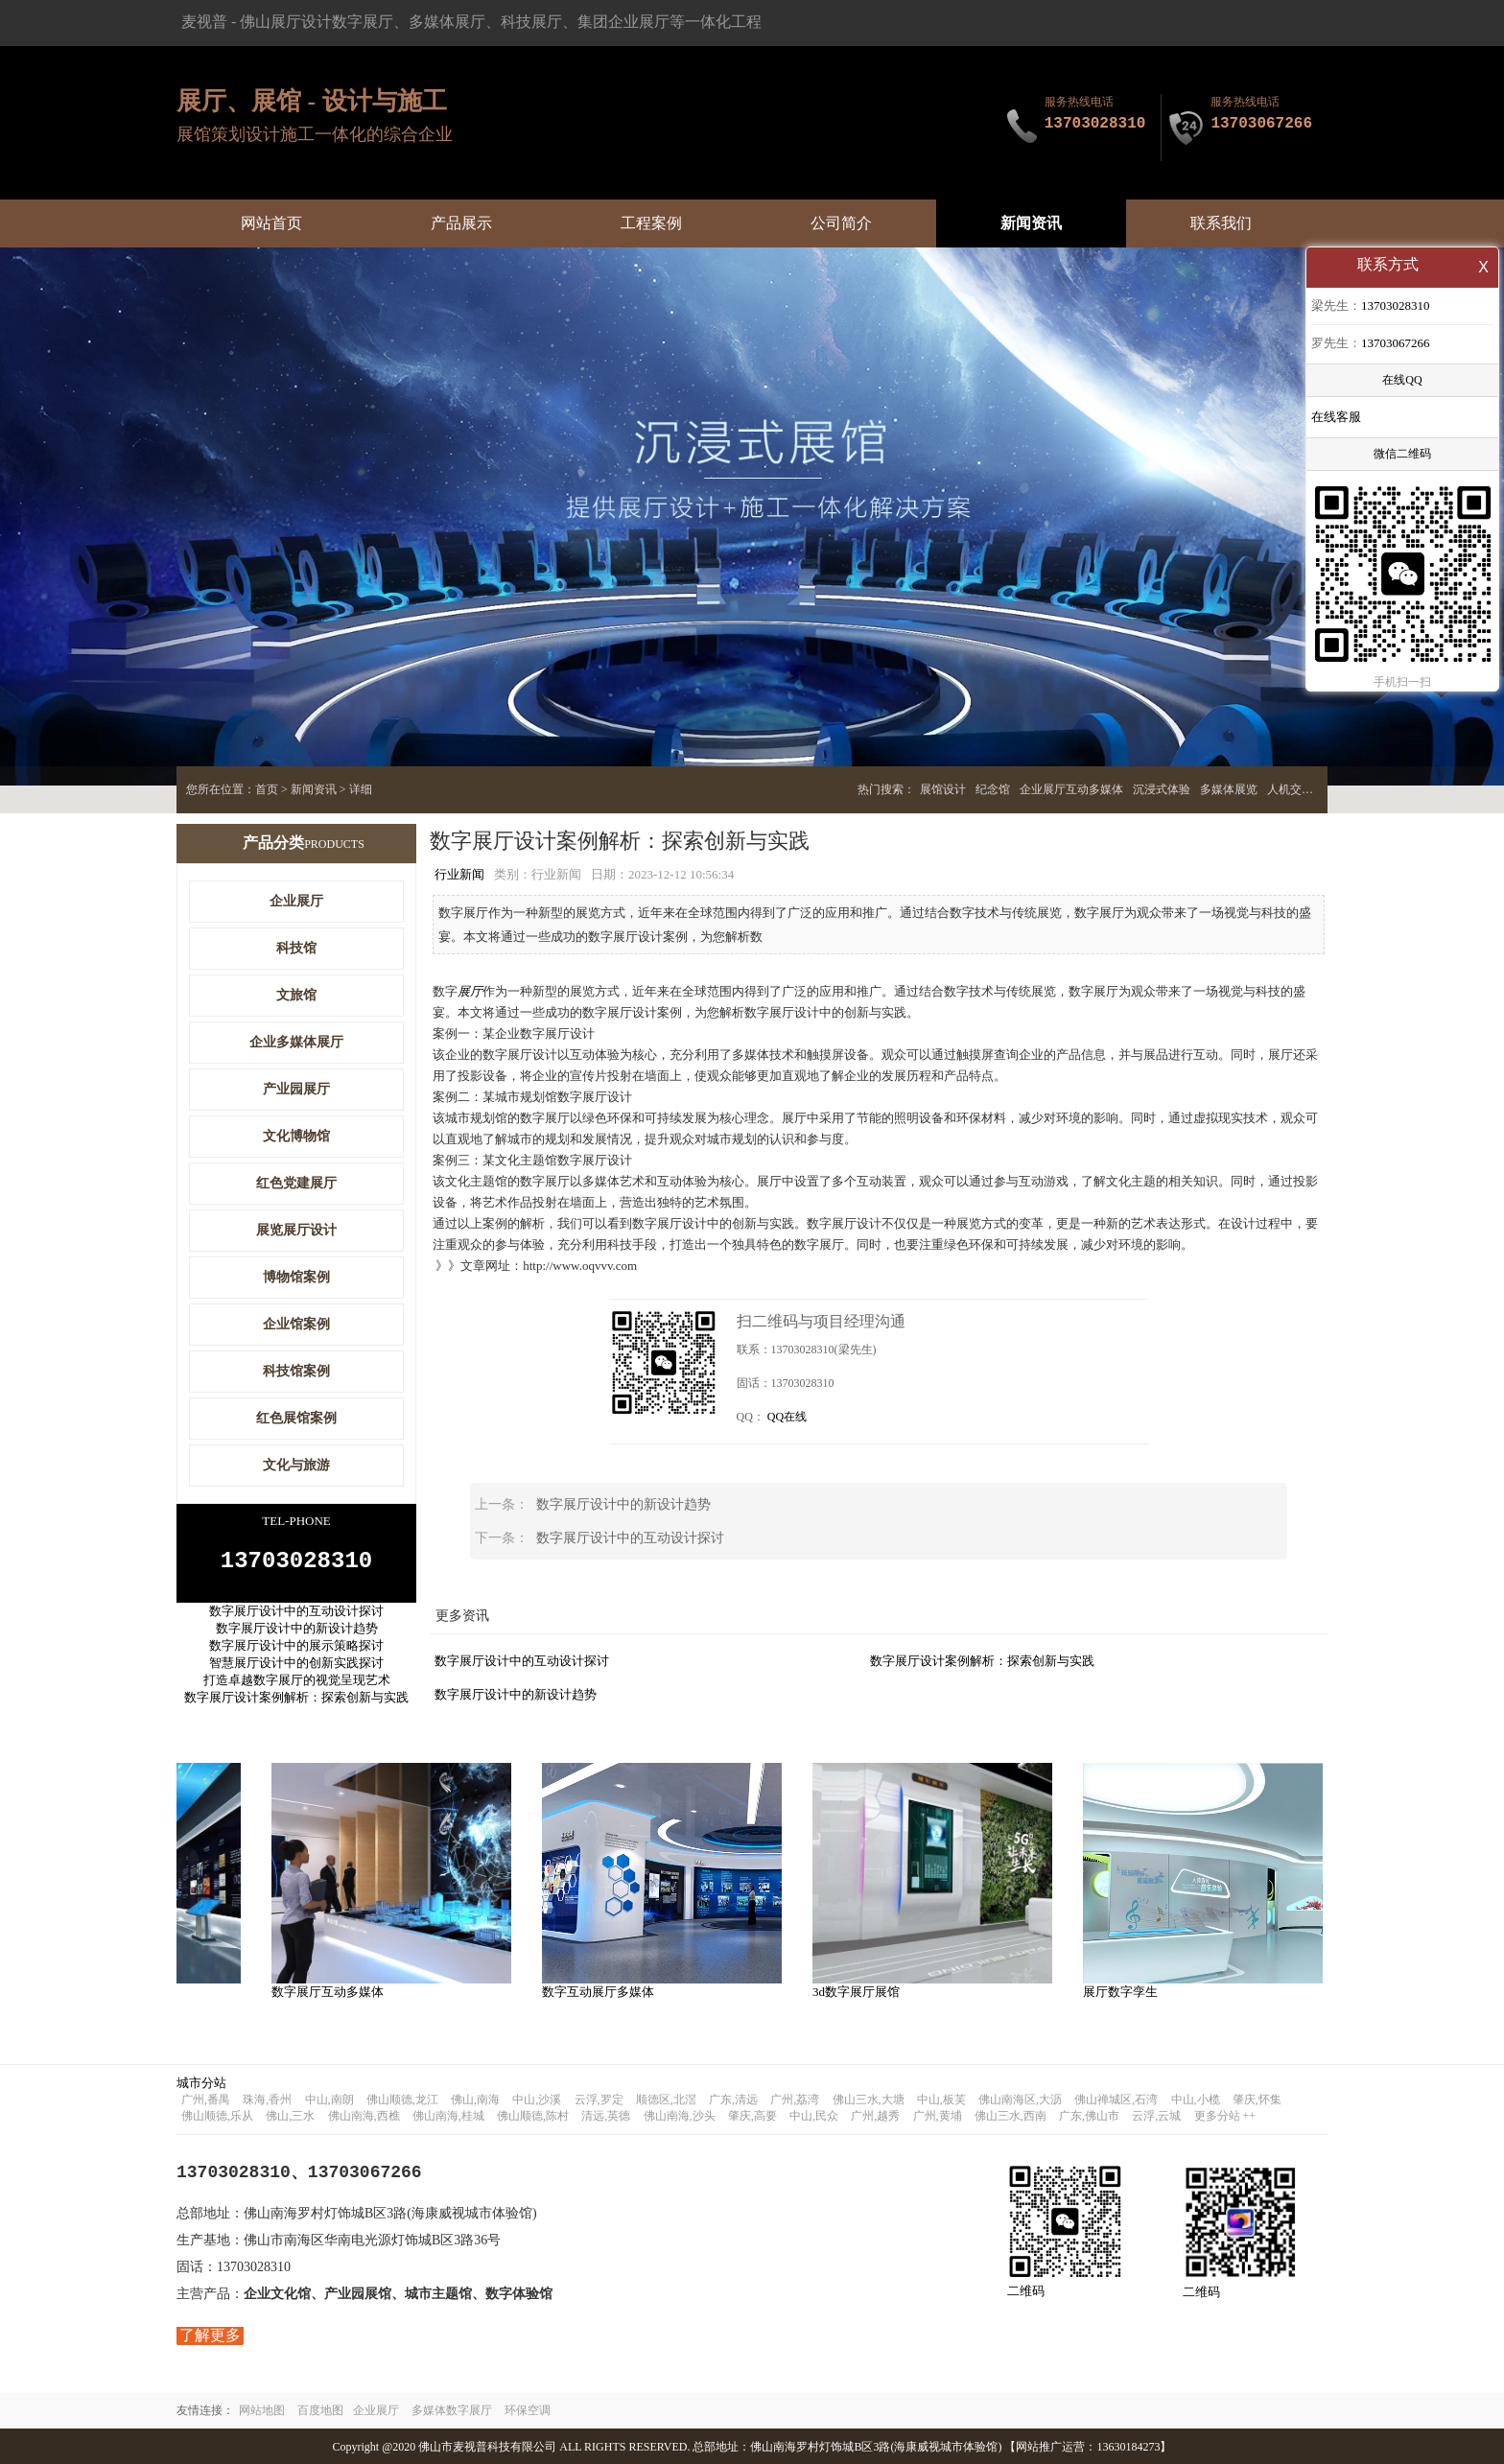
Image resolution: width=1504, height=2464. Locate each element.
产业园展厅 (296, 1089)
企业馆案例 (296, 1324)
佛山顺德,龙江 (402, 2098)
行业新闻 (459, 874)
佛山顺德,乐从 (217, 2115)
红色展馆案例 (296, 1418)
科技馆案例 (296, 1371)
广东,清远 (733, 2098)
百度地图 (320, 2409)
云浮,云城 (1156, 2115)
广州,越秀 (875, 2115)
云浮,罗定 (599, 2098)
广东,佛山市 (1089, 2115)
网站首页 (271, 223)
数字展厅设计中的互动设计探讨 (630, 1537)
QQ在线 (787, 1415)
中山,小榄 (1195, 2098)
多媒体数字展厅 (451, 2409)
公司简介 (841, 223)
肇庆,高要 (752, 2115)
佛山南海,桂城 (448, 2115)
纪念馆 (992, 789)
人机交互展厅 (1301, 789)
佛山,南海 (475, 2098)
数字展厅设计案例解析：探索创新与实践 (982, 1660)
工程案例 (651, 223)
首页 (266, 789)
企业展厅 (296, 901)
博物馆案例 (296, 1277)
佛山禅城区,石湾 (1116, 2098)
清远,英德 (605, 2115)
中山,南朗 (329, 2098)
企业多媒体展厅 (296, 1042)
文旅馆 (296, 995)
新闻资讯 (1031, 223)
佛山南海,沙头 (680, 2115)
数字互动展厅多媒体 (606, 1990)
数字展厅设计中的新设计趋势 (623, 1503)
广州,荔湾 (794, 2098)
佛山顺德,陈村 (533, 2115)
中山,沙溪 (536, 2098)
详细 (360, 789)
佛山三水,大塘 (869, 2098)
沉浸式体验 (1161, 789)
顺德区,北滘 (666, 2098)
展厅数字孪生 (1128, 1990)
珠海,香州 (267, 2098)
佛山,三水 (290, 2115)
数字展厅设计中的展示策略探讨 (296, 1651)
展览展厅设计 (296, 1230)
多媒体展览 (1228, 789)
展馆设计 (943, 789)
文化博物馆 (296, 1136)
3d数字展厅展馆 (863, 1990)
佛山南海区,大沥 (1020, 2098)
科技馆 (296, 948)
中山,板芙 (941, 2098)
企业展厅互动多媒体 (1071, 789)
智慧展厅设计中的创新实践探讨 (296, 1668)
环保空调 (528, 2409)
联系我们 (1221, 223)
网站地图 (262, 2409)
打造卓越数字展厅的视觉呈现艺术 (296, 1685)
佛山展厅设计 (286, 21)
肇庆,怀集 (1257, 2098)
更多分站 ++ (1225, 2115)
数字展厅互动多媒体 (335, 1990)
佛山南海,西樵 (364, 2115)
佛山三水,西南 (1010, 2115)
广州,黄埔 (937, 2115)
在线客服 (1336, 418)
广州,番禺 (205, 2098)
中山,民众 (813, 2115)
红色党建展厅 (296, 1183)
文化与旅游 (296, 1465)
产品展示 (461, 223)
